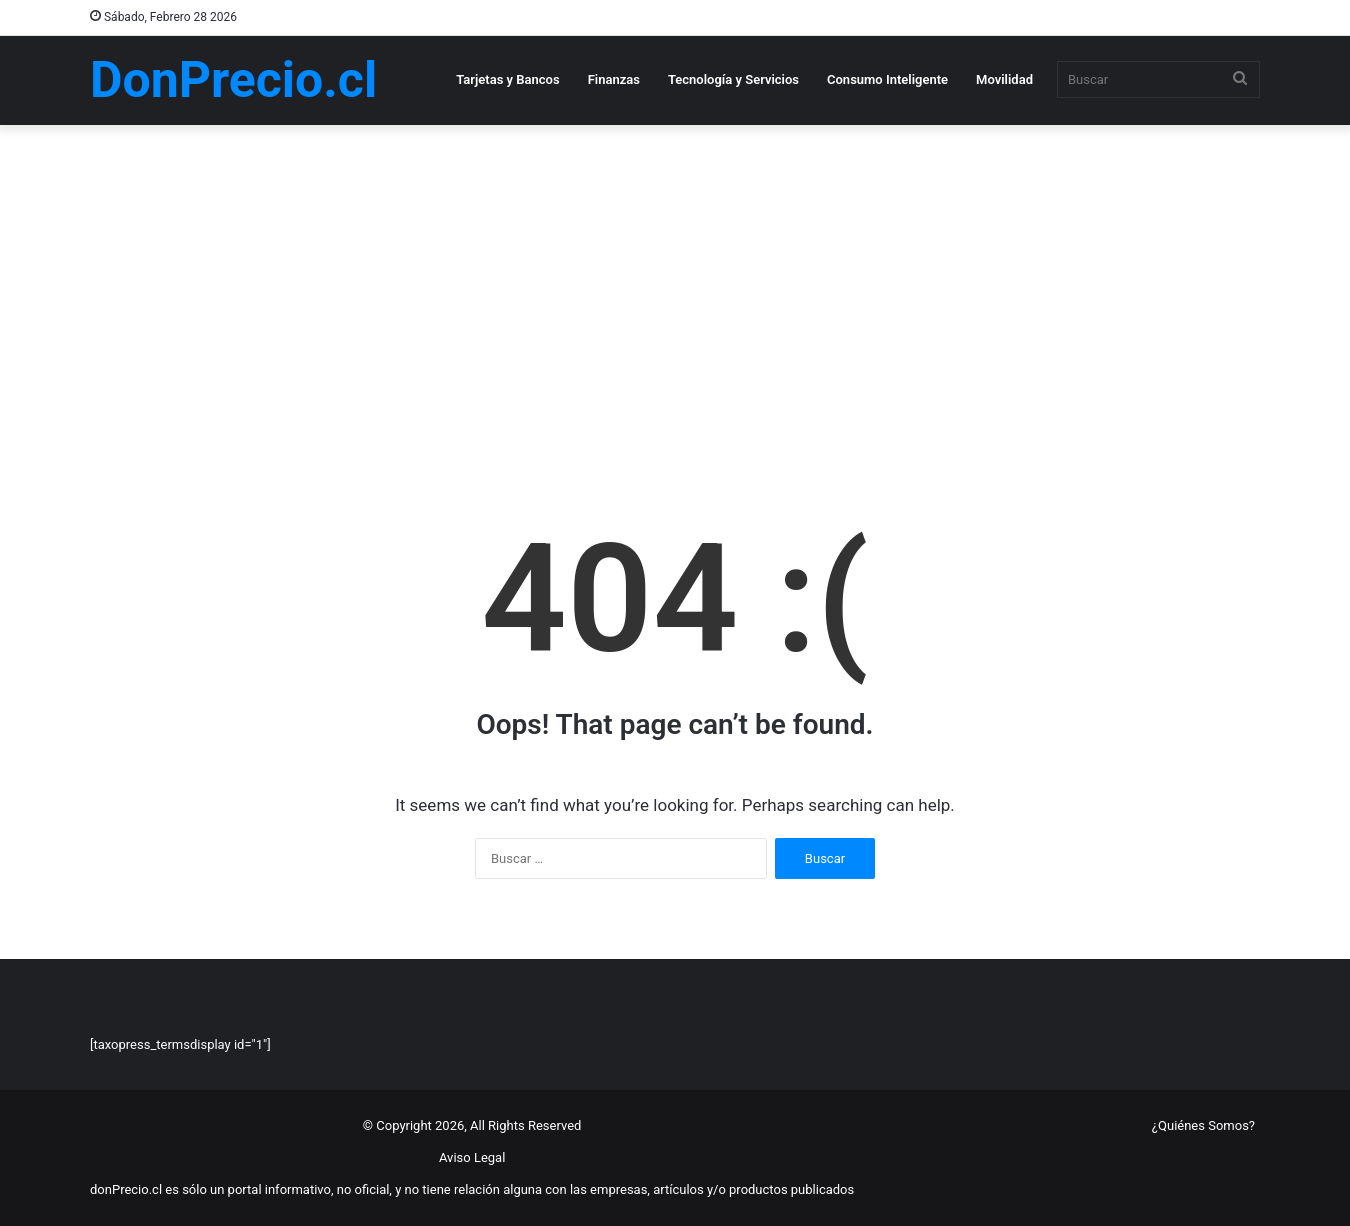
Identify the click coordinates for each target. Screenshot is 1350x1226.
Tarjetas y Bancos (507, 79)
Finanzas (614, 79)
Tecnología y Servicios (733, 79)
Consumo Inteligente (887, 79)
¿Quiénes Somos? (1203, 1125)
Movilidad (1004, 79)
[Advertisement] (675, 295)
